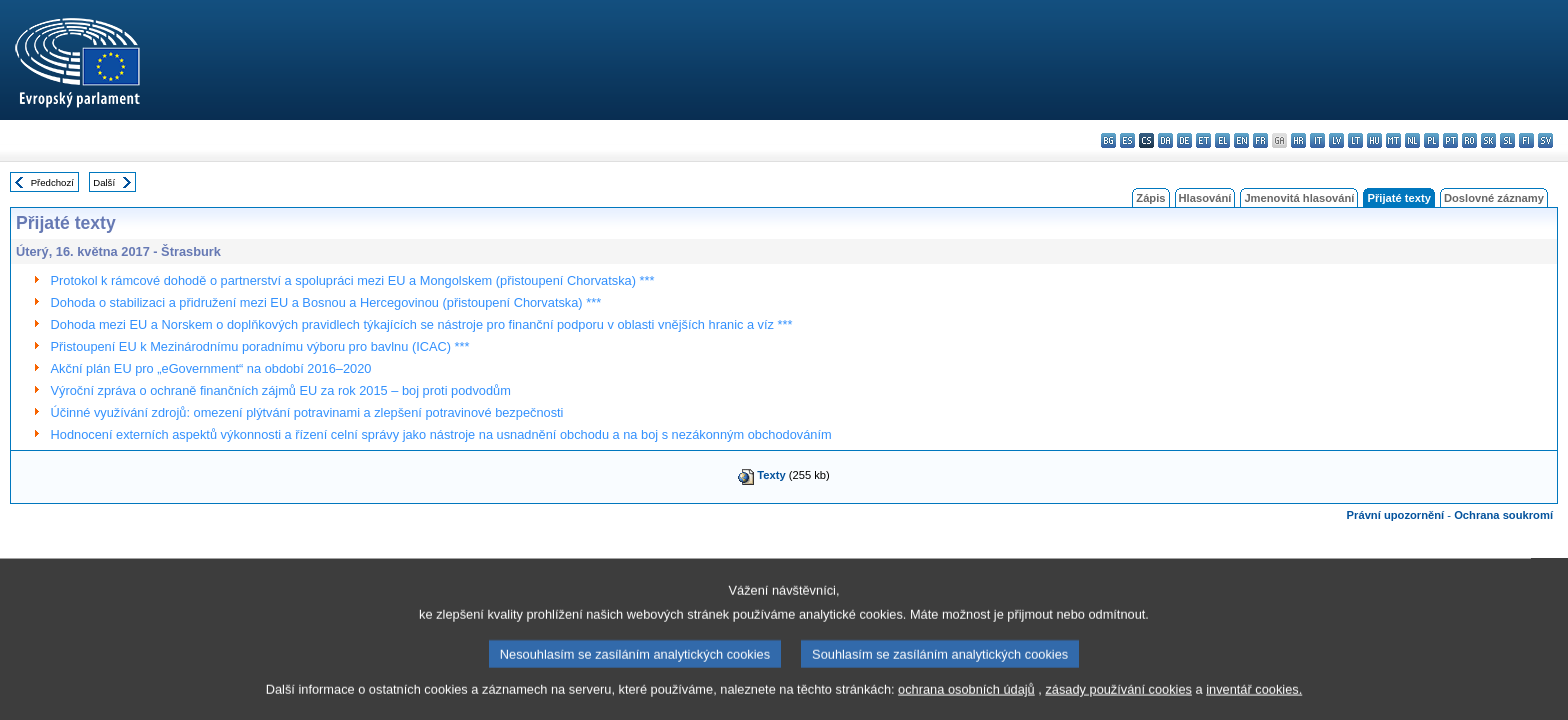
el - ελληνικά (1222, 140)
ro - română (1469, 140)
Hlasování (1205, 198)
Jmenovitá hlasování (1299, 198)
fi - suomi (1526, 140)
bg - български (1108, 140)
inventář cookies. (1254, 704)
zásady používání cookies (1118, 704)
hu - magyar (1374, 140)
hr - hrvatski (1298, 140)
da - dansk (1165, 140)
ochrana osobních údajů (966, 704)
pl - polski (1431, 140)
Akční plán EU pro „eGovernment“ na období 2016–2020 (211, 368)
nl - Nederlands (1412, 140)
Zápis (1150, 198)
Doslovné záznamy (1494, 198)
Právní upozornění (1396, 515)
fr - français (1260, 140)
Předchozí (52, 182)
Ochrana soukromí (1503, 515)
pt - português (1450, 140)
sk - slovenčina (1488, 140)
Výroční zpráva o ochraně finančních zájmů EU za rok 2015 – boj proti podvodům (281, 390)
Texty (771, 475)
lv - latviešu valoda (1336, 140)
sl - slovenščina (1507, 140)
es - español (1127, 140)
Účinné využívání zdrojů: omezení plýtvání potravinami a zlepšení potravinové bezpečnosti (307, 412)
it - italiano (1317, 140)
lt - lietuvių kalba (1355, 140)
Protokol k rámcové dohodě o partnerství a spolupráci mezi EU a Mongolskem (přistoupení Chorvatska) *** (353, 280)
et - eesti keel (1203, 140)
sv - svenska (1545, 140)
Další (104, 182)
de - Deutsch (1184, 140)
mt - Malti (1393, 140)
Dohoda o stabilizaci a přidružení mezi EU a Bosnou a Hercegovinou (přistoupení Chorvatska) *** (326, 302)
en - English (1241, 140)
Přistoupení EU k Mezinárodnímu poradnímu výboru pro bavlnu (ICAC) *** (260, 346)
